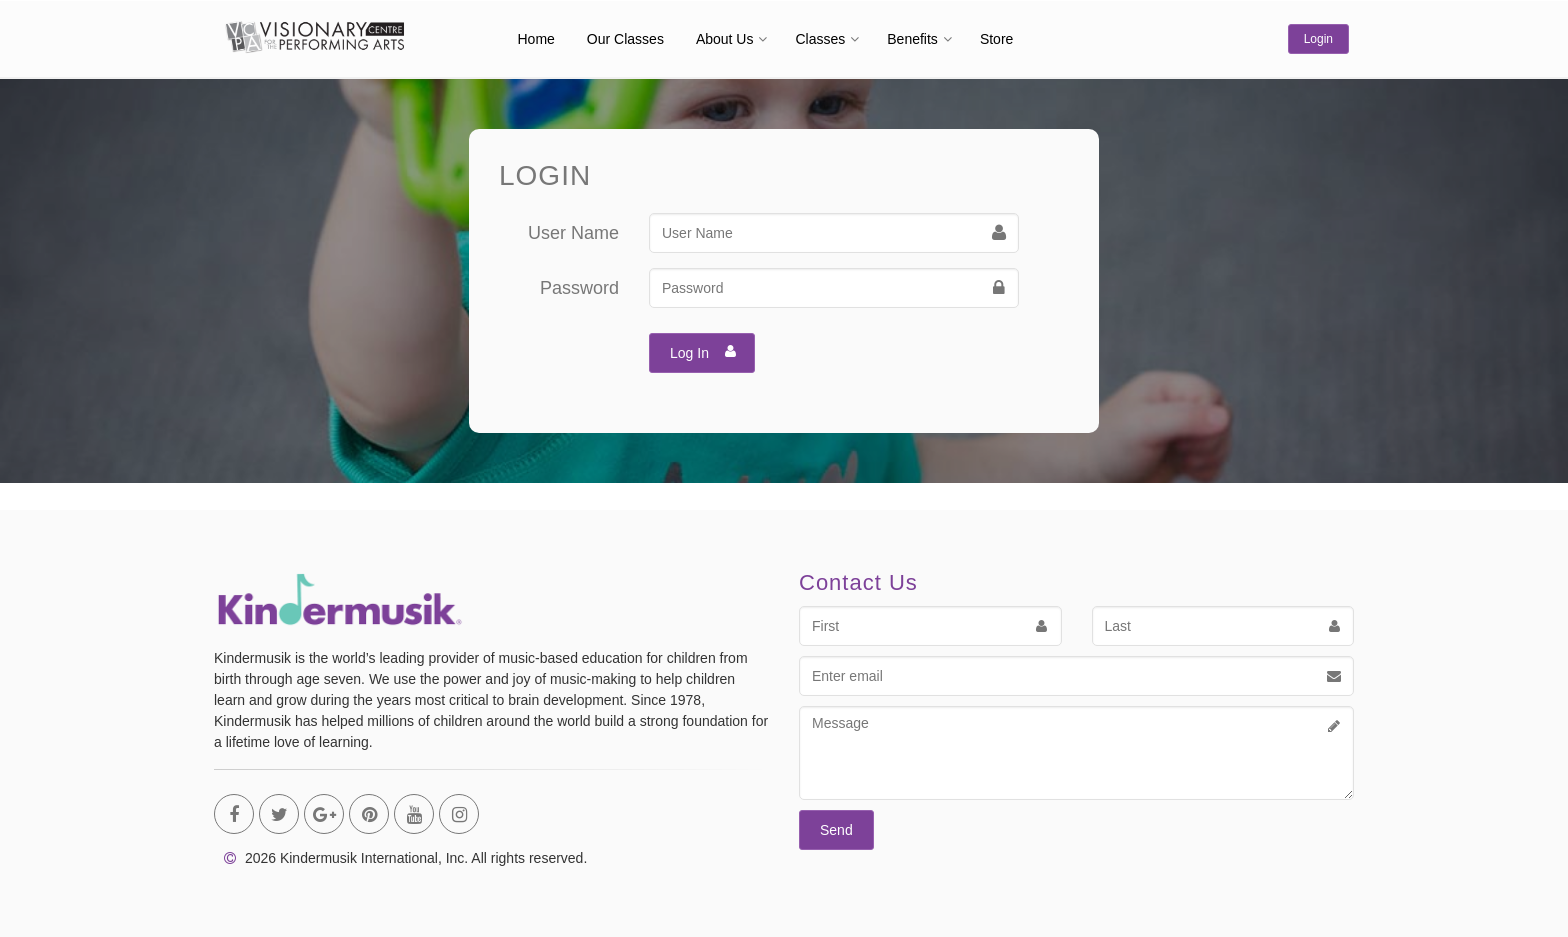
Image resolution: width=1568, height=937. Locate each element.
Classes (820, 39)
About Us (725, 39)
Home (536, 39)
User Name (573, 233)
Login (1318, 39)
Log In (703, 351)
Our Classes (625, 39)
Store (996, 39)
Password (579, 288)
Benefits (912, 39)
